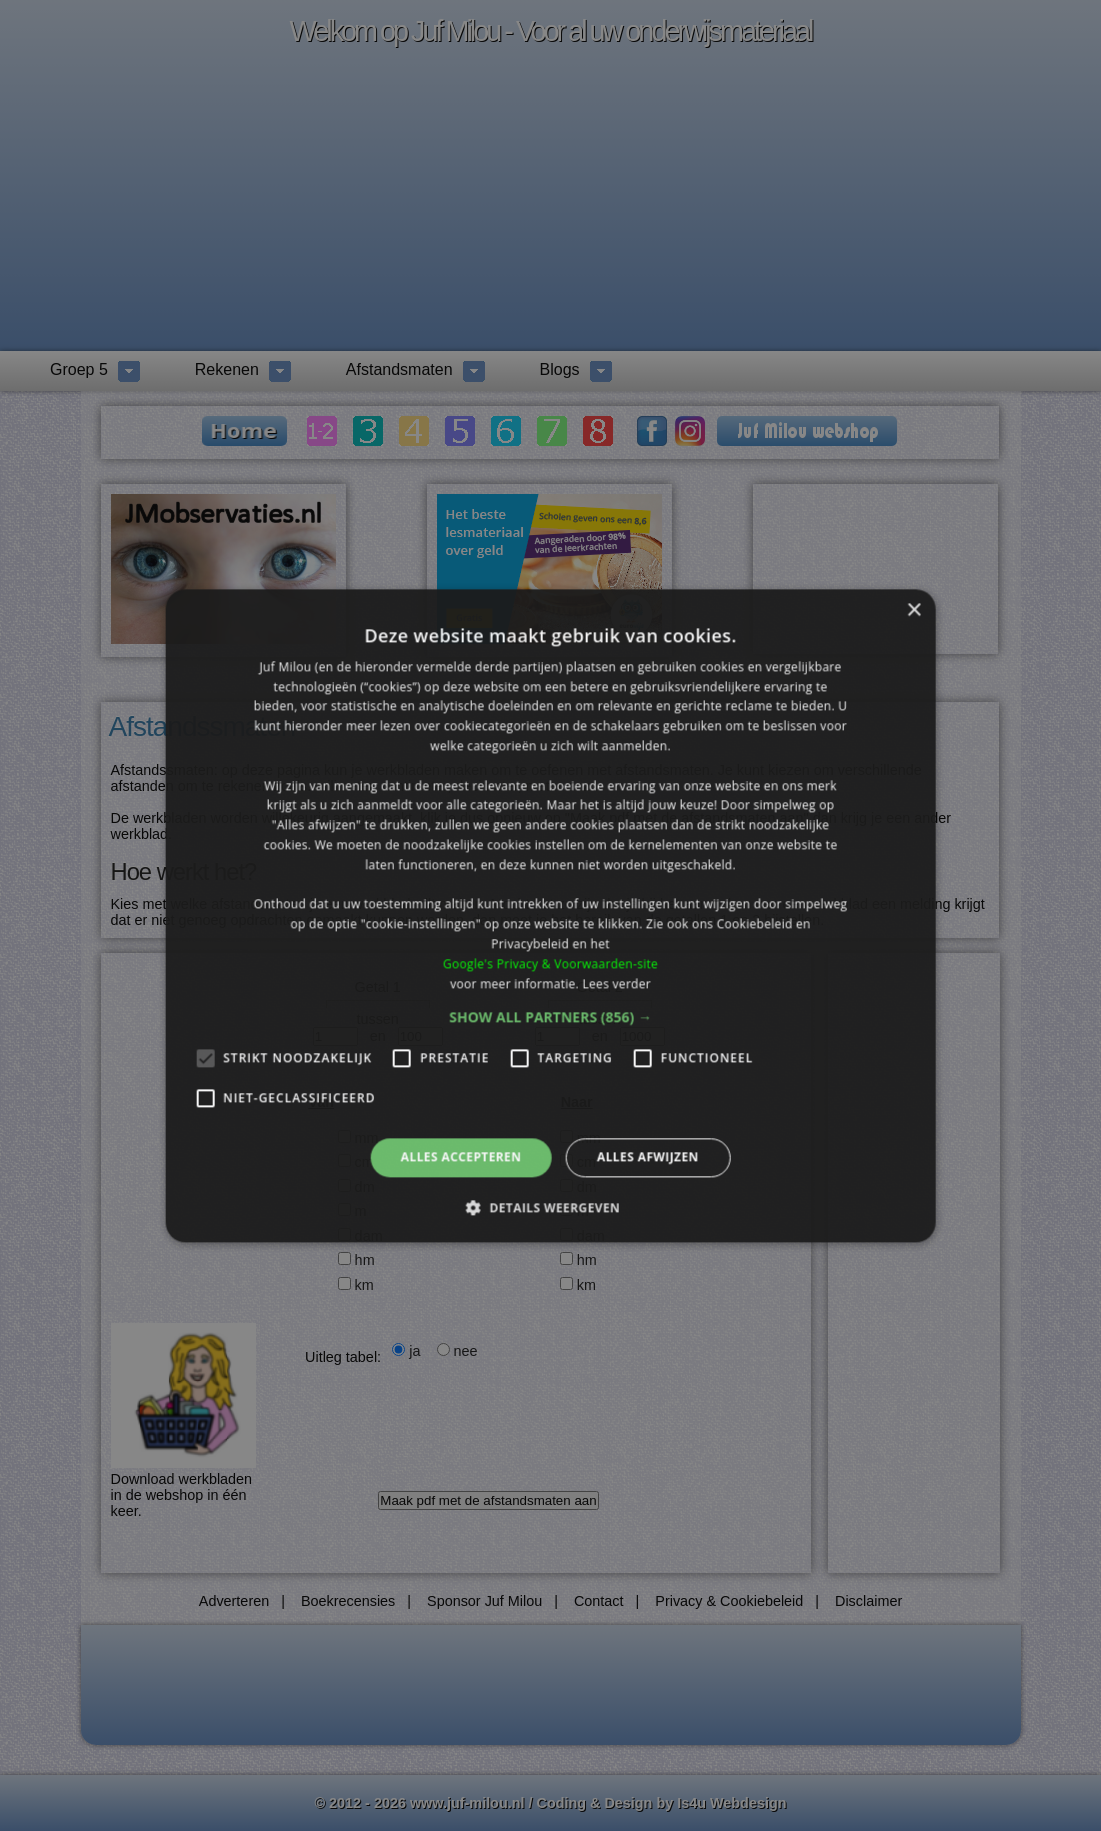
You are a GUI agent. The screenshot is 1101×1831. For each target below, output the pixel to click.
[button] (550, 1018)
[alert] (550, 915)
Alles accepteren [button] (461, 1157)
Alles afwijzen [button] (648, 1157)
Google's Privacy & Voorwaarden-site (550, 963)
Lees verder (616, 983)
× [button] (913, 610)
